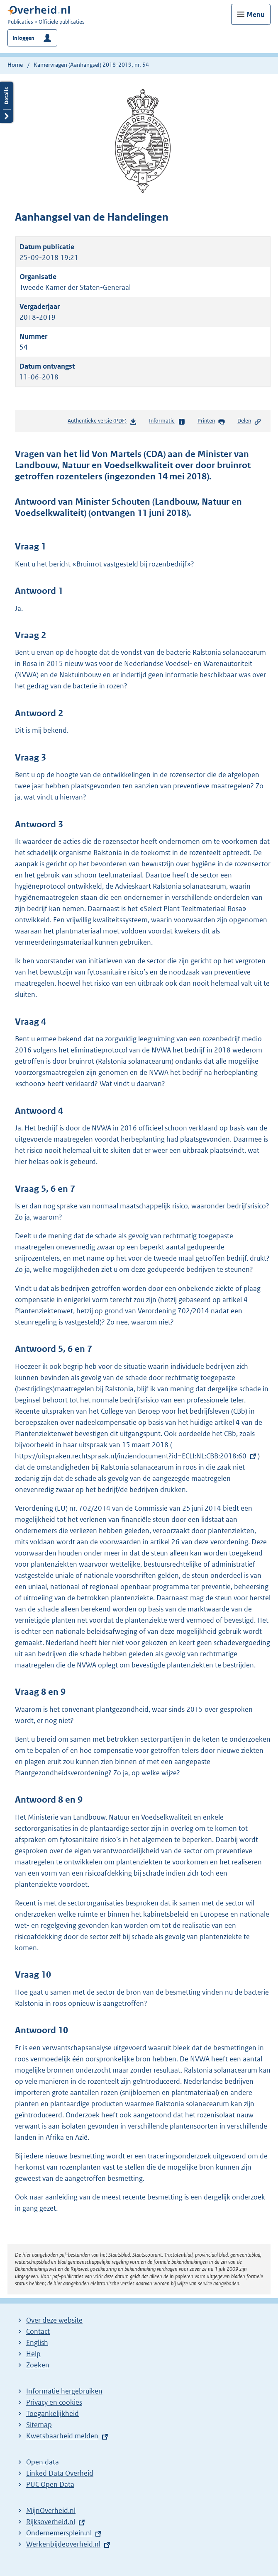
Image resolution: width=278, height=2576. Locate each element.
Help (33, 2353)
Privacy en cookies (54, 2402)
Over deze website (54, 2320)
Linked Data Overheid (59, 2473)
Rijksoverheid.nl (50, 2521)
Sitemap (39, 2424)
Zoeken (37, 2364)
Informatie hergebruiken (64, 2391)
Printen (211, 421)
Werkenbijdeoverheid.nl (63, 2544)
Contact (38, 2331)
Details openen (6, 102)
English (37, 2342)
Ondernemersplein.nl (59, 2532)
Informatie (167, 421)
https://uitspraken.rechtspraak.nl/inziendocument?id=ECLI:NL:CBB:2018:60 (130, 1456)
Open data (42, 2462)
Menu (255, 14)
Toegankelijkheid (52, 2413)
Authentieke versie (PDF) (102, 422)
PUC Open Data (50, 2484)
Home (15, 64)
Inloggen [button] (23, 37)
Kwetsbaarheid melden (62, 2435)
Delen (249, 421)
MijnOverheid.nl (51, 2510)
